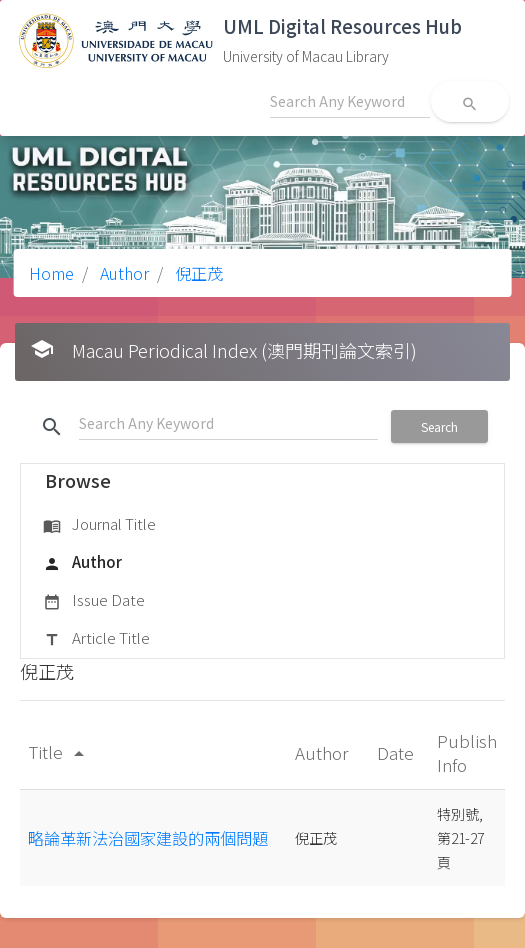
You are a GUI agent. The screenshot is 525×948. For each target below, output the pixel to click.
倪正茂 (197, 273)
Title (59, 751)
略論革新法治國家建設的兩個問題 (148, 838)
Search (439, 426)
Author (122, 273)
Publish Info (467, 752)
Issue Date (94, 601)
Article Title (96, 639)
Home (51, 273)
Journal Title (99, 525)
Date (397, 752)
